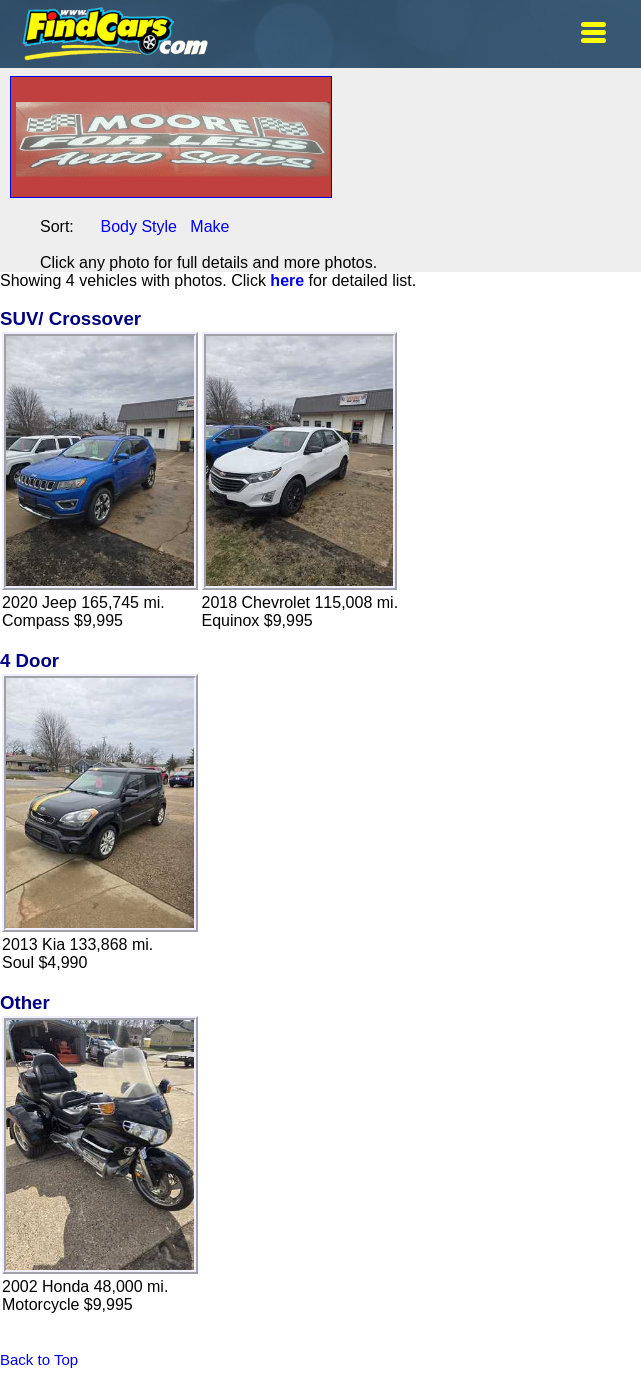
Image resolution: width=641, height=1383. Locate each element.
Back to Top (39, 1359)
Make (209, 226)
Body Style (138, 226)
